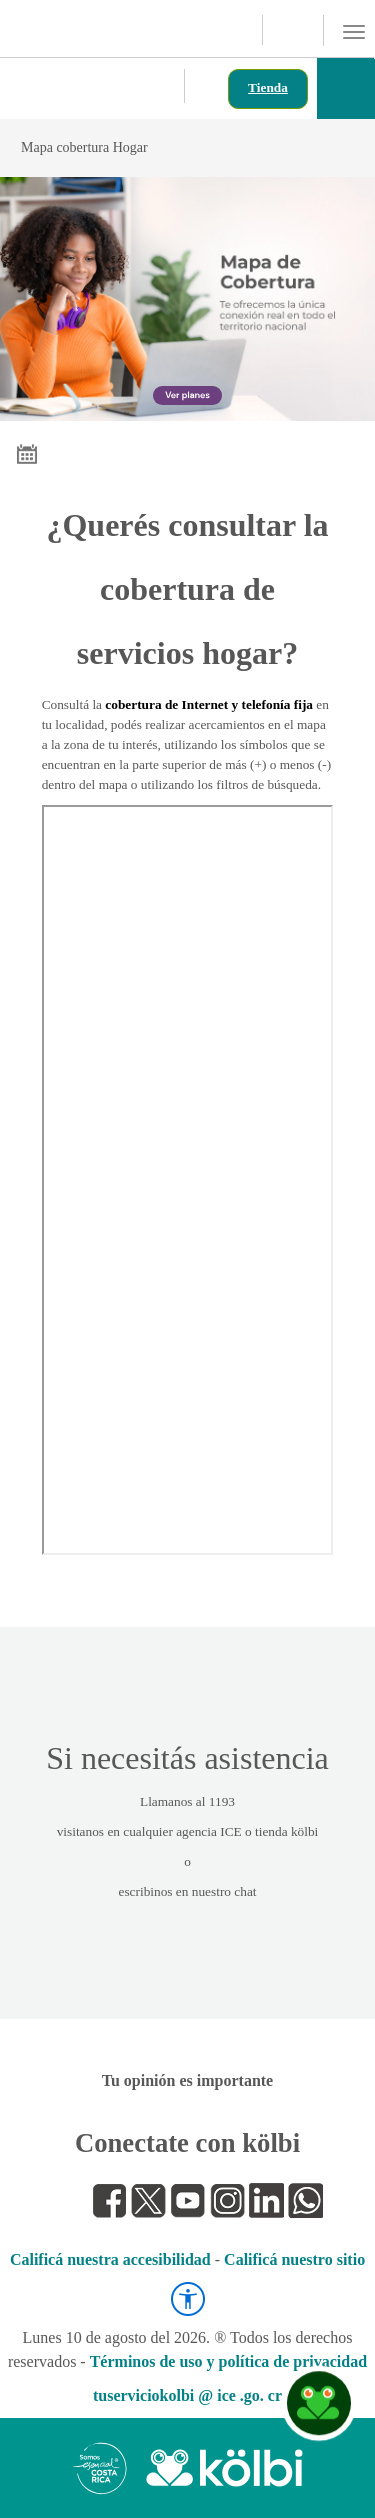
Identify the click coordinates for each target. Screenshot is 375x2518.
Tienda (268, 87)
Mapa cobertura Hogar (185, 147)
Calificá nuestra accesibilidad (110, 2259)
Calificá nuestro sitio (294, 2259)
